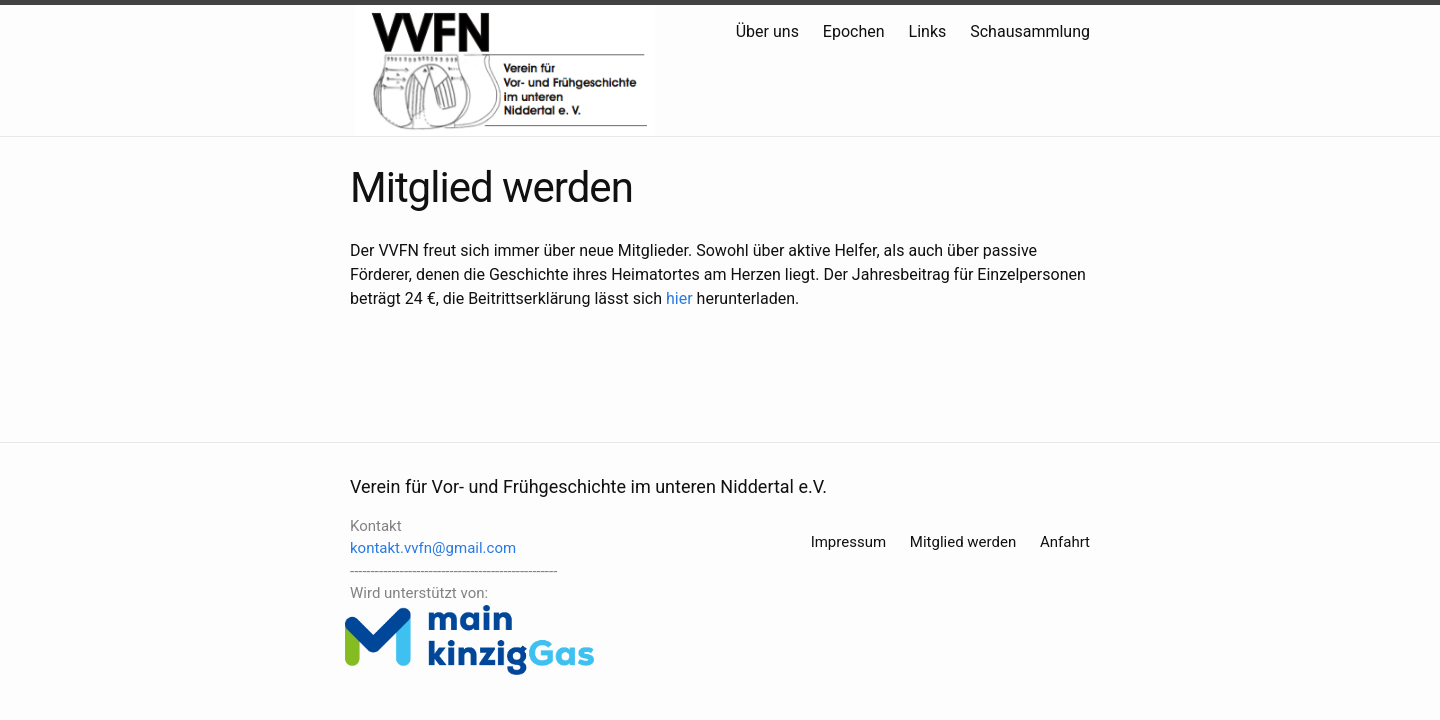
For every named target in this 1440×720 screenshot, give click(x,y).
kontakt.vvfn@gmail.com (433, 548)
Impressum (848, 542)
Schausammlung (1030, 31)
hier (679, 298)
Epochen (854, 31)
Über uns (767, 31)
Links (928, 31)
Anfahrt (1065, 542)
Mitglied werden (963, 542)
